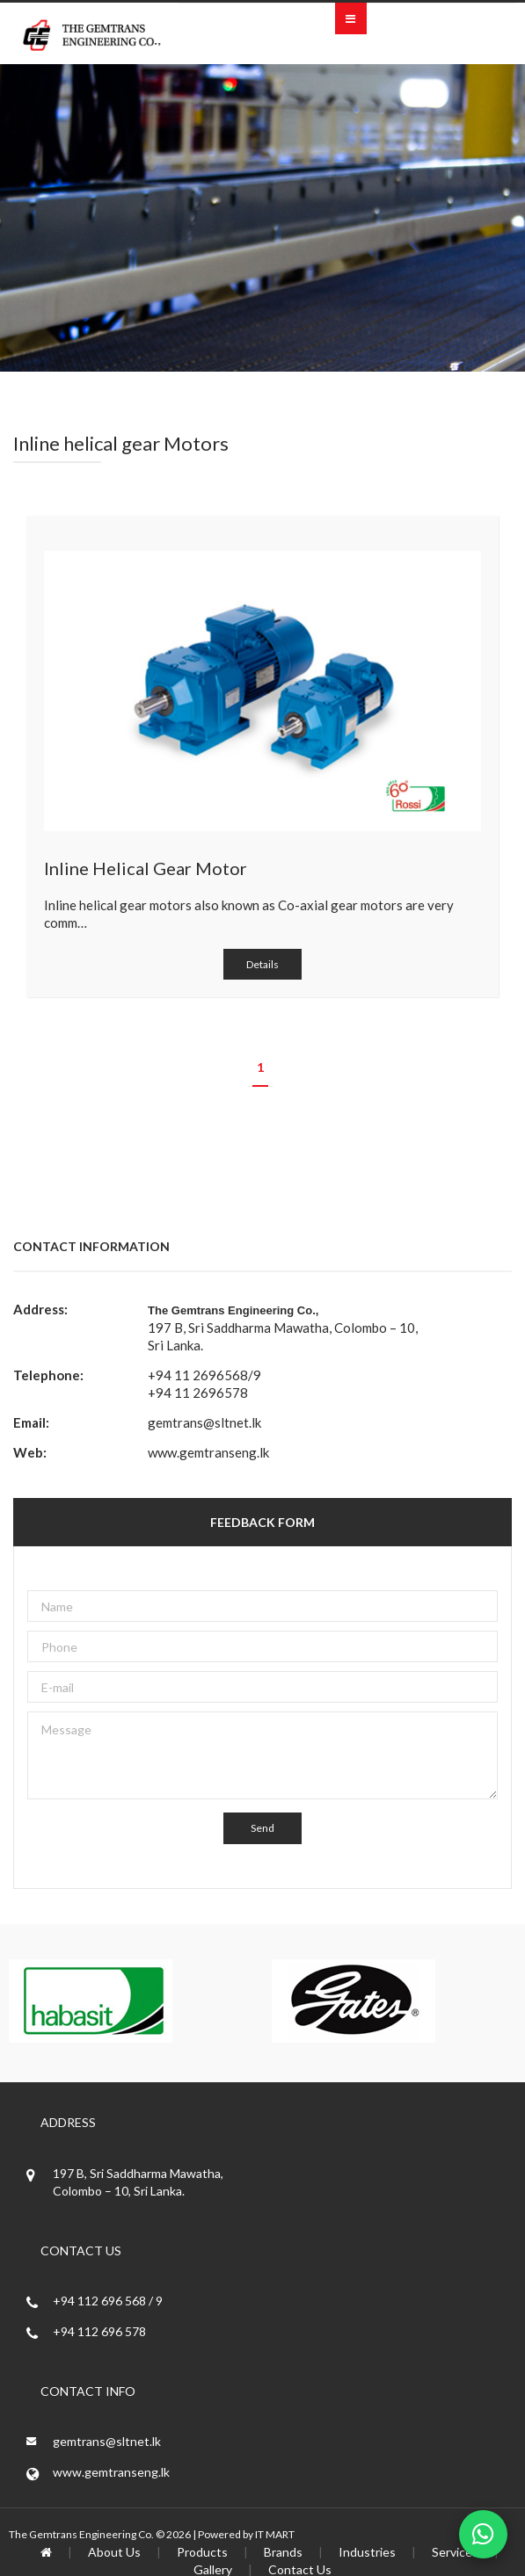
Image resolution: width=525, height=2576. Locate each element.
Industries (367, 2551)
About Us (114, 2551)
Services (455, 2551)
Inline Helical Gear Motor (145, 868)
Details (262, 964)
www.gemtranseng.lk (208, 1452)
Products (202, 2551)
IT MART (275, 2534)
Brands (283, 2551)
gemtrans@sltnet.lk (204, 1422)
